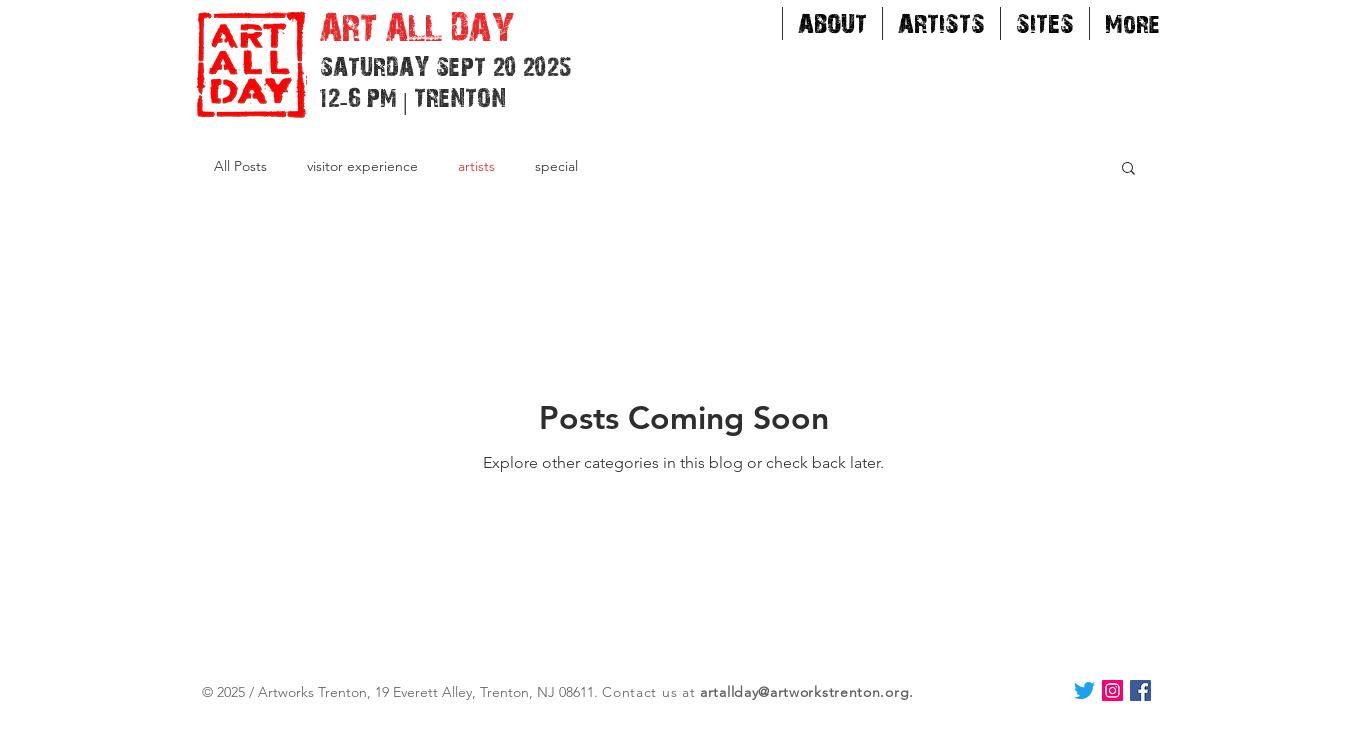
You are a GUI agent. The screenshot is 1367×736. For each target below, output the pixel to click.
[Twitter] (1084, 690)
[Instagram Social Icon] (1112, 690)
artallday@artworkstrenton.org (804, 692)
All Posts (240, 166)
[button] (1128, 169)
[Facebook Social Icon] (1140, 690)
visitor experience (362, 166)
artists (476, 166)
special (556, 166)
